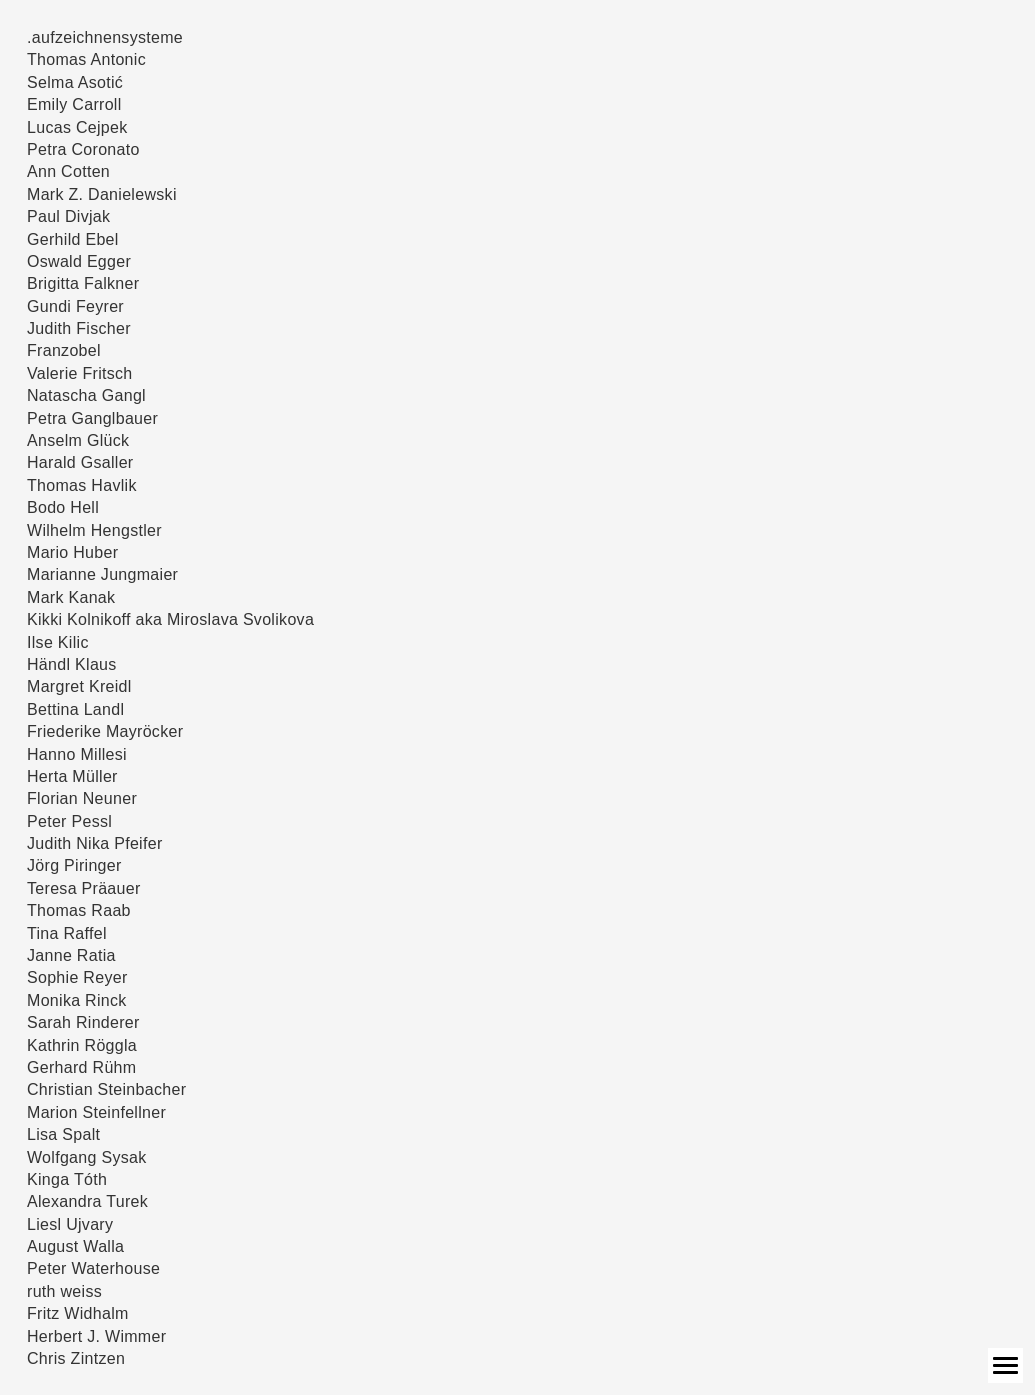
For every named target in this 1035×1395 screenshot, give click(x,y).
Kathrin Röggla (82, 1045)
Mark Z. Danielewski (102, 194)
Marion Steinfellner (96, 1112)
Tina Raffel (67, 933)
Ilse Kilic (58, 642)
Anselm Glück (78, 440)
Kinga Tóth (67, 1179)
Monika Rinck (77, 1000)
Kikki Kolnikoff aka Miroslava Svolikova (170, 619)
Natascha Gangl (86, 395)
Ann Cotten (68, 171)
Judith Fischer (79, 328)
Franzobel (64, 350)
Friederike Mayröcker (105, 731)
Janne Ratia (71, 955)
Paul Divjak (68, 216)
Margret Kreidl (79, 686)
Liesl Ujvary (70, 1224)
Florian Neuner (82, 798)
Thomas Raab (79, 910)
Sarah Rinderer (83, 1022)
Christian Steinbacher (106, 1089)
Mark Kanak (71, 597)
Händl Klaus (72, 664)
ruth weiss (64, 1291)
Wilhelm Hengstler (94, 530)
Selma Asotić (75, 82)
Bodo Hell (63, 507)
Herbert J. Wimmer (96, 1336)
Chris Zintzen (76, 1358)
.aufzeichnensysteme (105, 37)
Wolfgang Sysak (87, 1157)
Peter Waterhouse (93, 1268)
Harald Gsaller (80, 462)
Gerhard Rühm (81, 1067)
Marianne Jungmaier (102, 574)
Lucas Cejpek (77, 127)
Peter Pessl (69, 821)
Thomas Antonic (86, 59)
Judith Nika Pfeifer (95, 843)
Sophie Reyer (77, 977)
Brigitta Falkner (83, 283)
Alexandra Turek (87, 1201)
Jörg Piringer (74, 865)
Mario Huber (72, 552)
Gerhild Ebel (73, 239)
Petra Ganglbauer (92, 418)
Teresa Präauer (84, 888)
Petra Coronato (83, 149)
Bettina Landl (75, 709)
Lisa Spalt (63, 1134)
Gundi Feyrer (75, 306)
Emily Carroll (74, 104)
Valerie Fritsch (80, 373)
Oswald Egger (79, 261)
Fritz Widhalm (78, 1313)
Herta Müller (72, 776)
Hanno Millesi (77, 754)
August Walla (75, 1246)
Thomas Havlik (82, 485)
